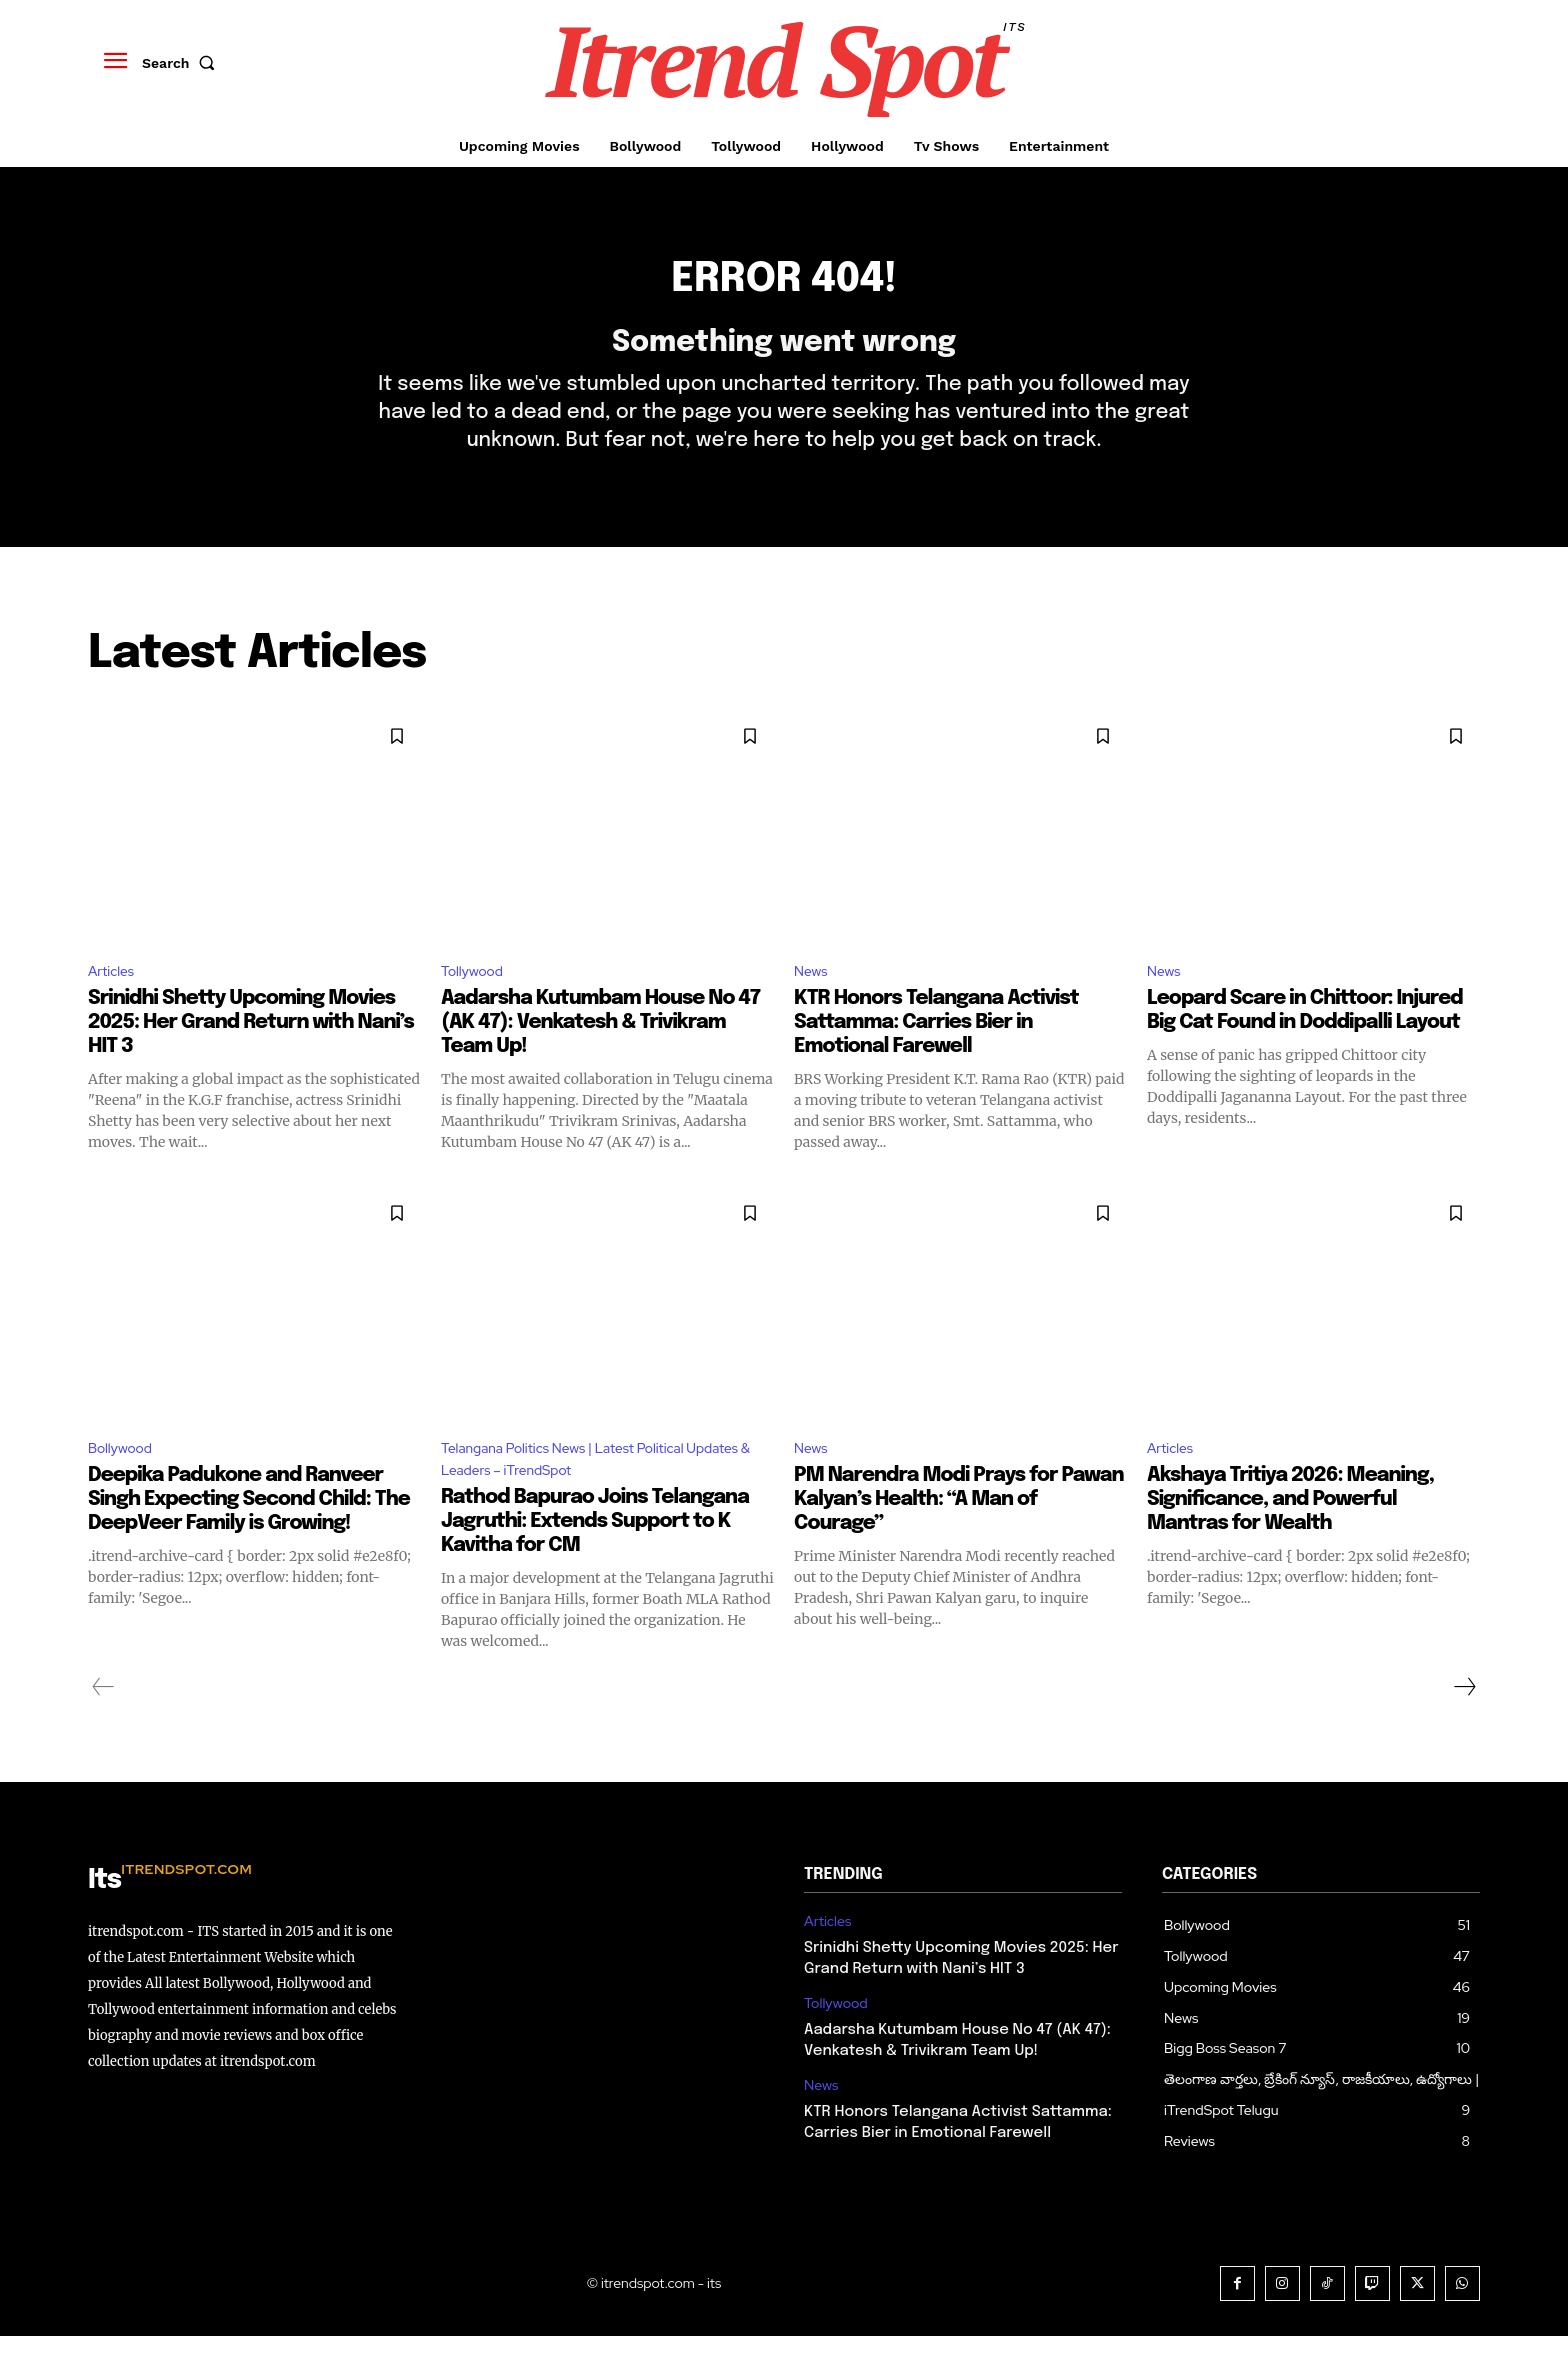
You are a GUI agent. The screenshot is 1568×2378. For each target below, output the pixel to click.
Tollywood (477, 1004)
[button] (183, 63)
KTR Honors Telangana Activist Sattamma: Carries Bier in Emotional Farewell (936, 1057)
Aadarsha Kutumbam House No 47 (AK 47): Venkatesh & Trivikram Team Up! (600, 1057)
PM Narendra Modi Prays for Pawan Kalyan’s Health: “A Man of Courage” (959, 1537)
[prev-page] (103, 1729)
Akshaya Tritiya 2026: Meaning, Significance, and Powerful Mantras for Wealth (1290, 1537)
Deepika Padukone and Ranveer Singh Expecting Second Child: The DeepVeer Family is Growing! (249, 1537)
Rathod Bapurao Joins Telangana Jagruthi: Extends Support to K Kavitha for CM (595, 1563)
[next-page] (1464, 1729)
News (813, 1004)
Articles (115, 1004)
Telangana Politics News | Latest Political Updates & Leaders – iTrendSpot (584, 1498)
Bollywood (125, 1485)
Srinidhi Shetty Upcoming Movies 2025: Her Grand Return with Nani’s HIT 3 (251, 1057)
